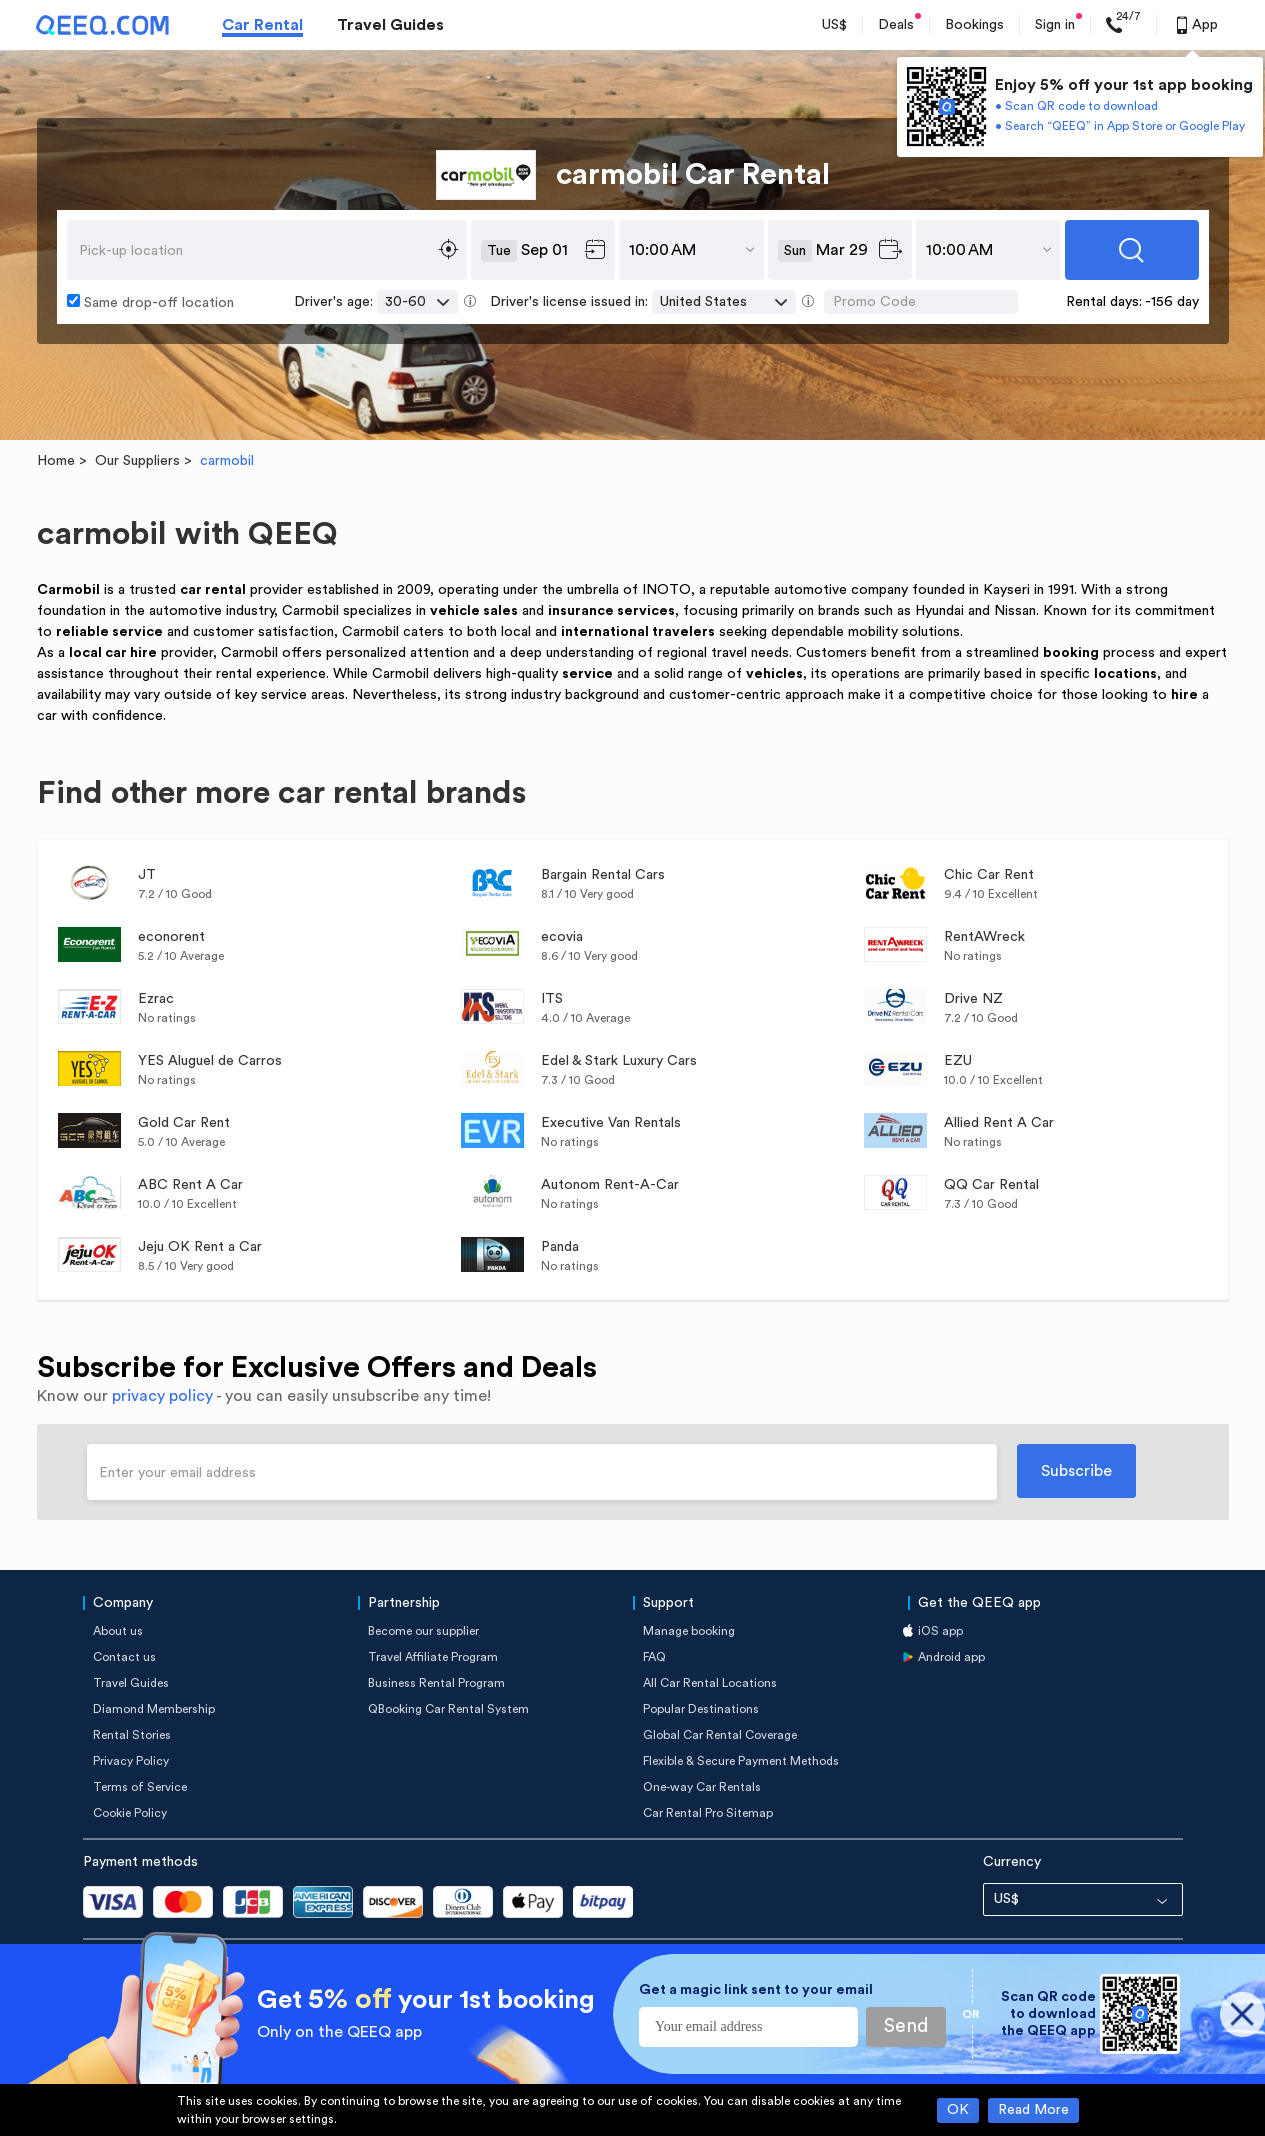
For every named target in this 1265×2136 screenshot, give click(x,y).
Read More (1033, 2110)
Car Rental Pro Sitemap (708, 1813)
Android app (951, 1657)
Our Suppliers (137, 461)
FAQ (654, 1657)
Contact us (124, 1657)
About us (118, 1631)
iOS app (940, 1631)
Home (56, 461)
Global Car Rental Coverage (720, 1735)
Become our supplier (423, 1631)
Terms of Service (140, 1787)
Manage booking (689, 1631)
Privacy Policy (131, 1761)
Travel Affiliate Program (433, 1657)
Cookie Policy (130, 1813)
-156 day (1172, 302)
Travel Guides (390, 25)
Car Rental (262, 25)
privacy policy (162, 1396)
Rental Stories (132, 1735)
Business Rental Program (436, 1683)
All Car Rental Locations (710, 1683)
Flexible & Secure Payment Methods (741, 1761)
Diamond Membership (154, 1709)
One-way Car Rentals (702, 1787)
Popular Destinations (701, 1709)
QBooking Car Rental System (448, 1709)
